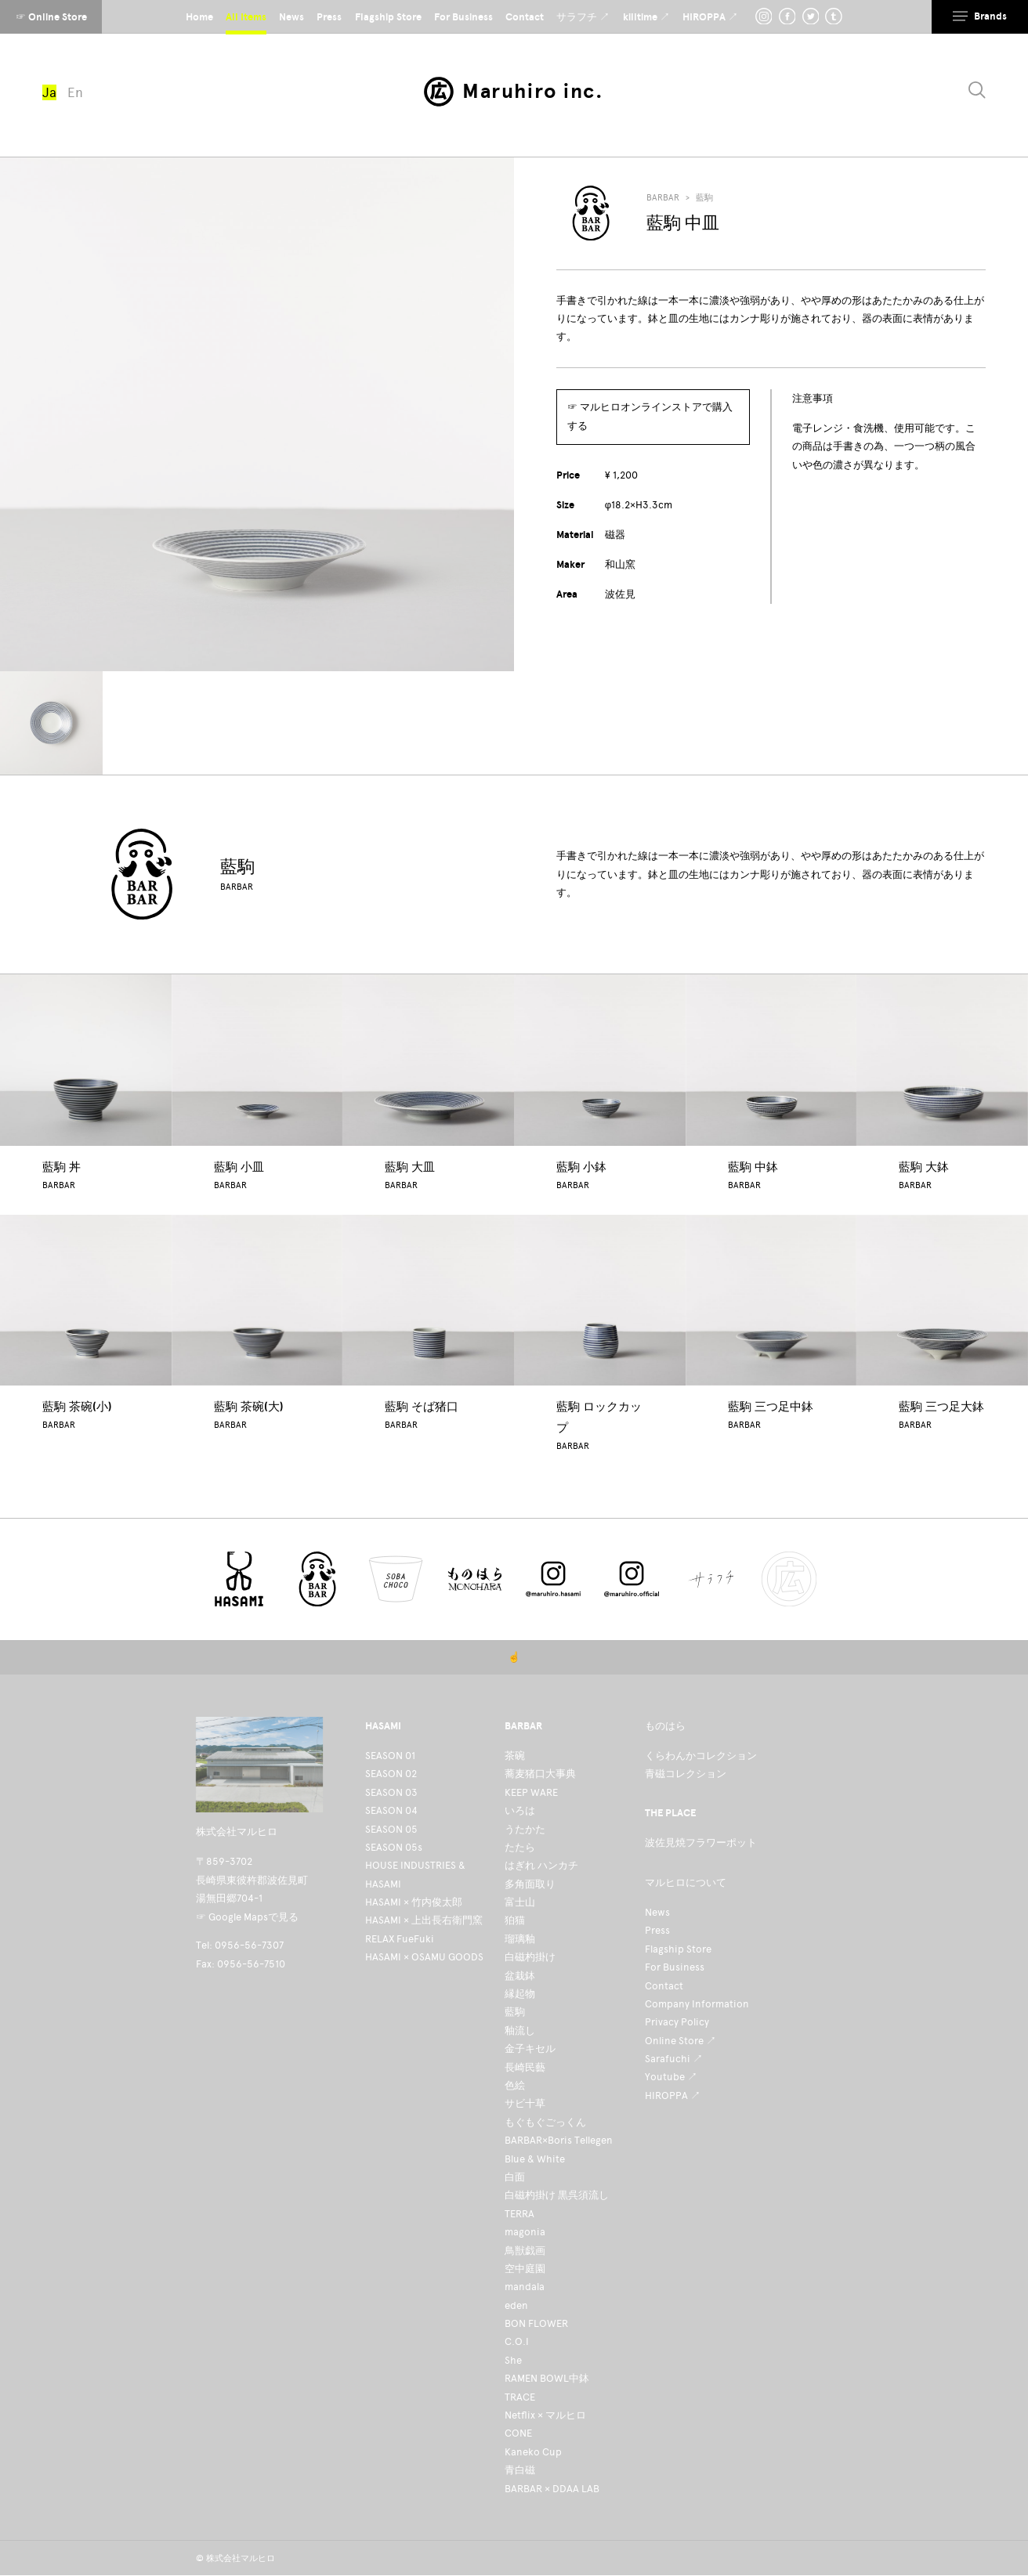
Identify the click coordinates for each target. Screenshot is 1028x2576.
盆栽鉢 (520, 1976)
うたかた (525, 1829)
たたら (520, 1847)
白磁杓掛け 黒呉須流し (557, 2195)
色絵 (515, 2085)
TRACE (520, 2397)
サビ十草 (525, 2103)
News (657, 1912)
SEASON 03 (391, 1792)
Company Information (697, 2004)
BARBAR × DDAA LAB (552, 2489)
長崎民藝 (525, 2067)
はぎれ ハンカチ (541, 1865)
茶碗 (515, 1755)
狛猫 (515, 1920)
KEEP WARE (531, 1792)
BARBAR (662, 198)
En (75, 92)
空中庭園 (525, 2268)
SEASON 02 (391, 1773)
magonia (525, 2232)
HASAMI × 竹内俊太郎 (413, 1902)
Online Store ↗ (680, 2041)
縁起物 (520, 1994)
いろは (520, 1810)
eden (516, 2305)
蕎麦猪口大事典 (540, 1773)
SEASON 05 (391, 1829)
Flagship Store (678, 1949)
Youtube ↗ (671, 2077)
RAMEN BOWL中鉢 (547, 2378)
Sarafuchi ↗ (674, 2059)
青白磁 (520, 2470)
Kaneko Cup (533, 2452)
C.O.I (517, 2341)
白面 (515, 2177)
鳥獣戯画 (525, 2250)
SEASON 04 (391, 1810)
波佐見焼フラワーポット (701, 1842)
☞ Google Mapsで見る (247, 1917)
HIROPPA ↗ (672, 2095)
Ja (49, 92)
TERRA (519, 2214)
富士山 (520, 1902)
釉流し (520, 2030)
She (513, 2360)
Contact (664, 1986)
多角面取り (530, 1884)
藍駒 (704, 198)
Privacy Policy (677, 2022)
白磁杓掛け (530, 1957)
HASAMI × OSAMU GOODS (424, 1957)
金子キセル (530, 2048)
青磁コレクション (685, 1773)
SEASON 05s (393, 1847)
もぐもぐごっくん (545, 2122)
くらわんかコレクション (701, 1755)
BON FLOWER (536, 2323)
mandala (525, 2286)
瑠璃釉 (520, 1939)
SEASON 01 (390, 1755)
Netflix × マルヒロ (545, 2415)
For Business (674, 1967)
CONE (518, 2433)
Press (657, 1930)
